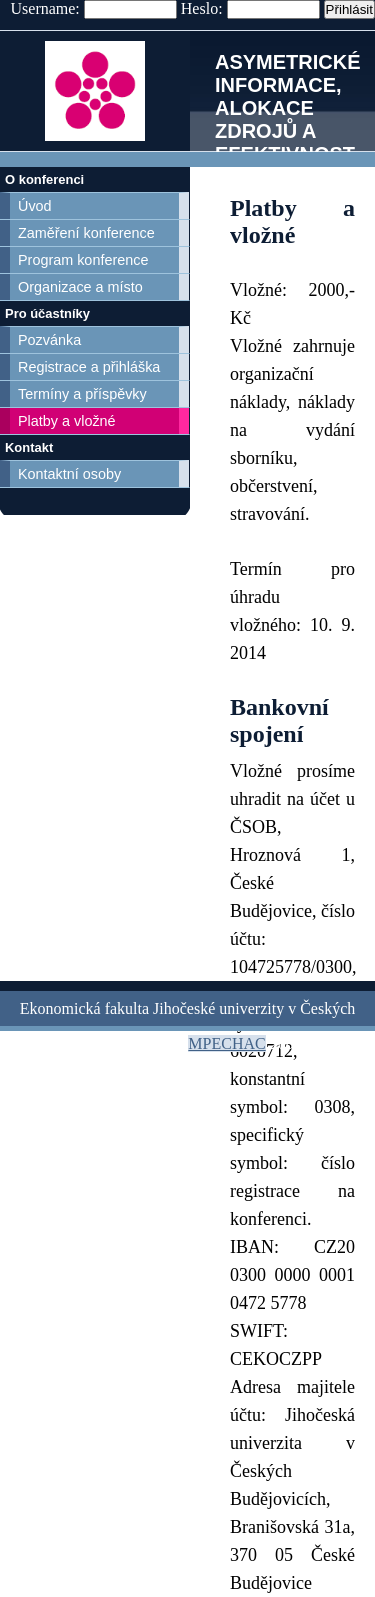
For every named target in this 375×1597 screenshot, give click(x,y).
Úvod (35, 206)
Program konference (83, 260)
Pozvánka (49, 340)
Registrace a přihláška (89, 367)
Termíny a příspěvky (82, 394)
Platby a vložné (67, 421)
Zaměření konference (86, 233)
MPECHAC (226, 1043)
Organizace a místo (80, 287)
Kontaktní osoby (69, 474)
